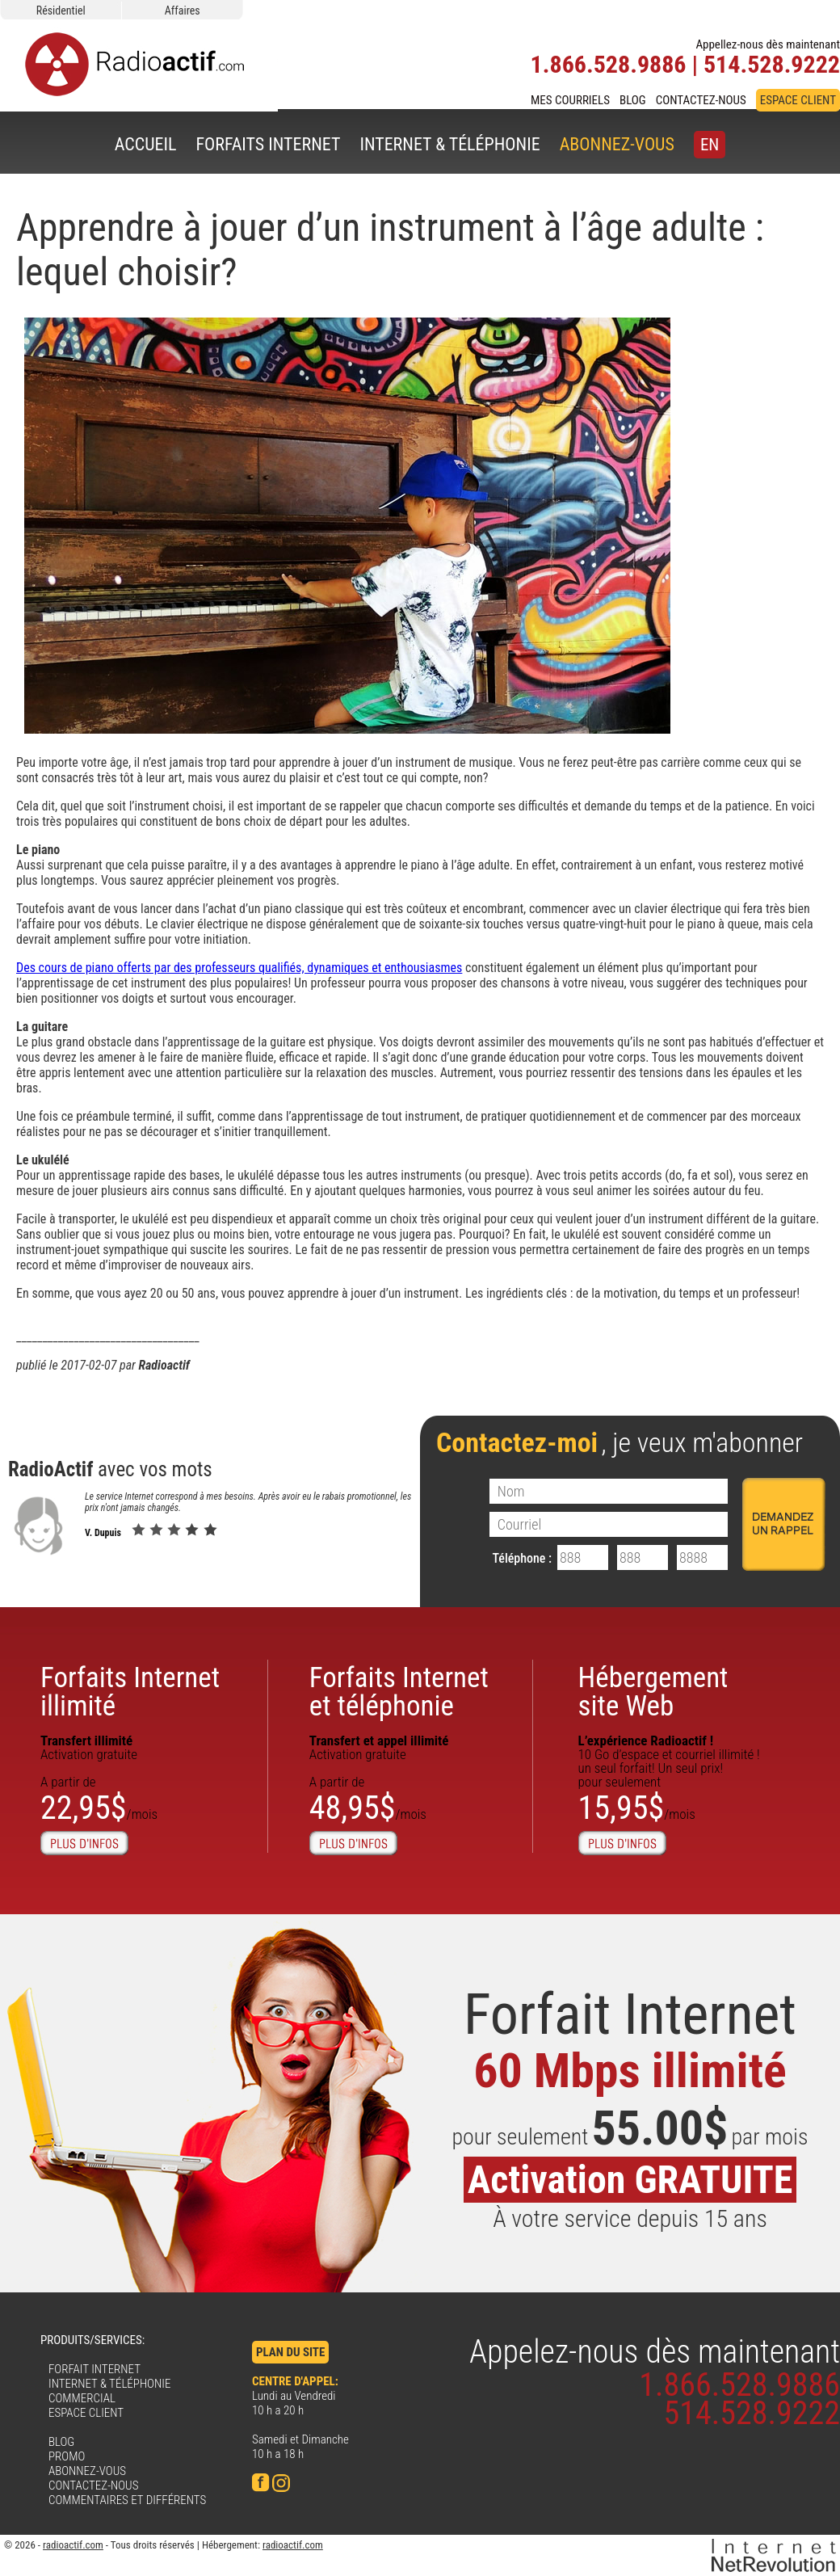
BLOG (633, 100)
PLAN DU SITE (290, 2352)
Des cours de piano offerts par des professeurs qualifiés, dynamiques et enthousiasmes (239, 967)
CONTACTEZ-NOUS (701, 100)
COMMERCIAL (82, 2398)
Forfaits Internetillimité (130, 1692)
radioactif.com (73, 2545)
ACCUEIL (146, 144)
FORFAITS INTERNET (267, 144)
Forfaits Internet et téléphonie (399, 1692)
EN (709, 144)
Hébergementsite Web (653, 1692)
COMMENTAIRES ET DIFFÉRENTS (127, 2500)
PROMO (66, 2456)
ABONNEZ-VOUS (617, 144)
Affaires (182, 10)
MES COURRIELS (570, 100)
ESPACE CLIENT (798, 100)
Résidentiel (61, 10)
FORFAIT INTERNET (94, 2369)
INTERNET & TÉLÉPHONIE (449, 144)
